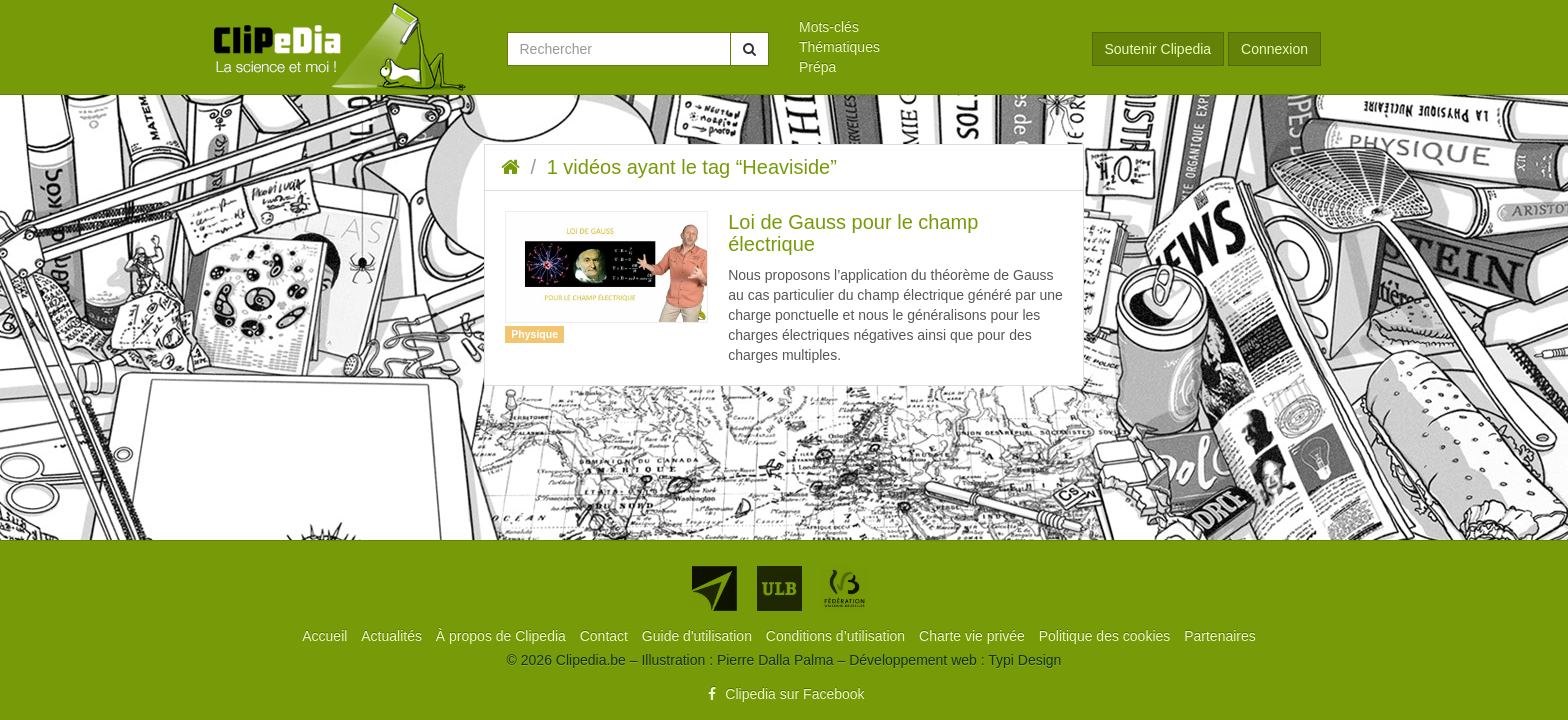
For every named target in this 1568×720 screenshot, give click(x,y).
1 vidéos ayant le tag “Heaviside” (692, 167)
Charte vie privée (974, 636)
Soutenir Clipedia (1158, 49)
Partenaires (1220, 636)
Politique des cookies (1106, 636)
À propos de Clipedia (503, 636)
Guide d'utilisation (699, 636)
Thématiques (839, 47)
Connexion (1274, 49)
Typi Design (1024, 660)
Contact (606, 636)
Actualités (393, 636)
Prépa (817, 67)
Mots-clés (829, 27)
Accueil (326, 636)
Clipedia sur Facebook (783, 694)
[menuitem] (930, 27)
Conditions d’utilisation (837, 636)
